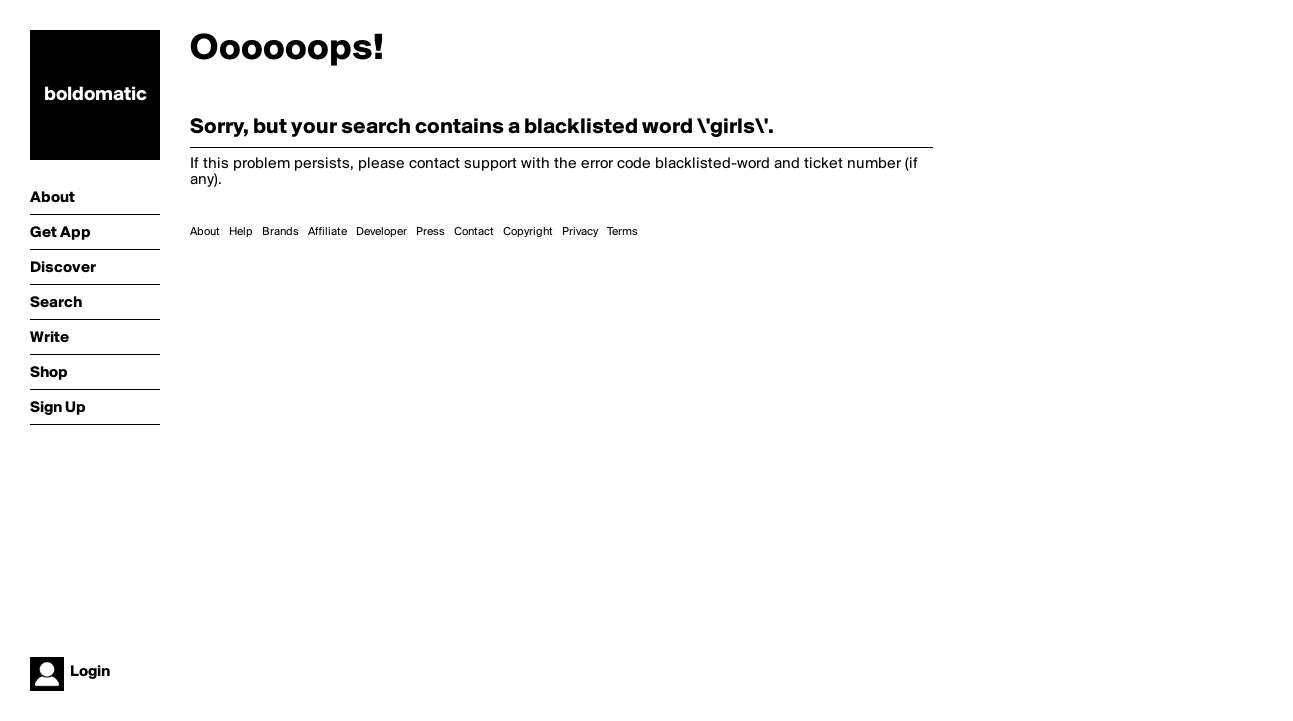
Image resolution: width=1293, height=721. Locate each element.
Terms (622, 232)
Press (430, 232)
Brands (280, 232)
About (205, 232)
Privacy (580, 232)
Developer (381, 232)
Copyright (528, 232)
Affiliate (327, 232)
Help (241, 232)
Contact (474, 232)
